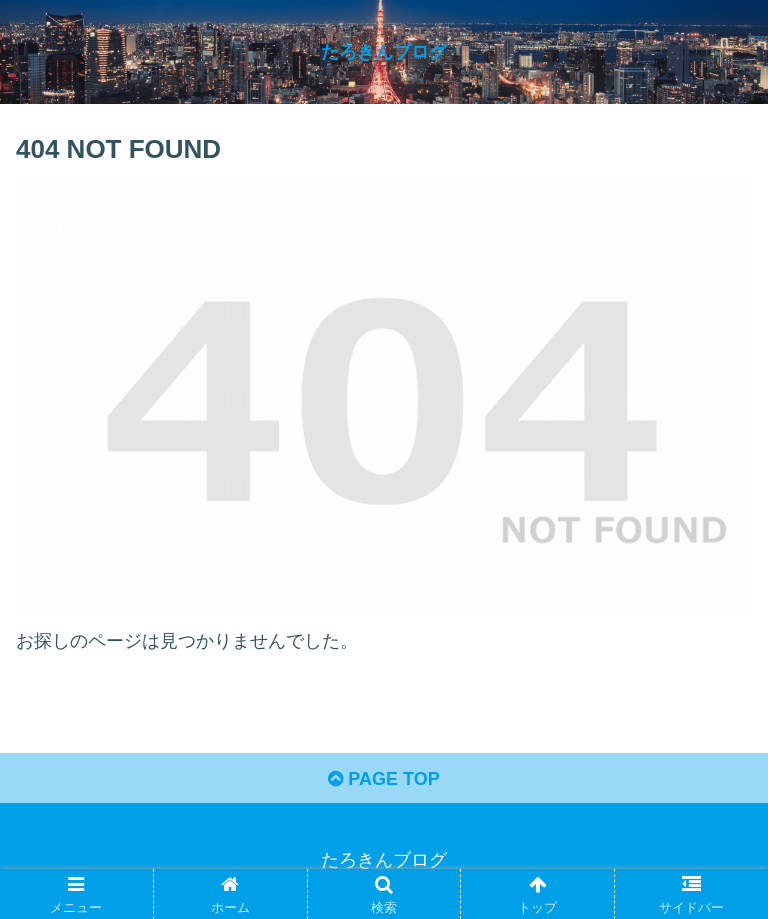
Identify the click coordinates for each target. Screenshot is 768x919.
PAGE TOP (383, 779)
